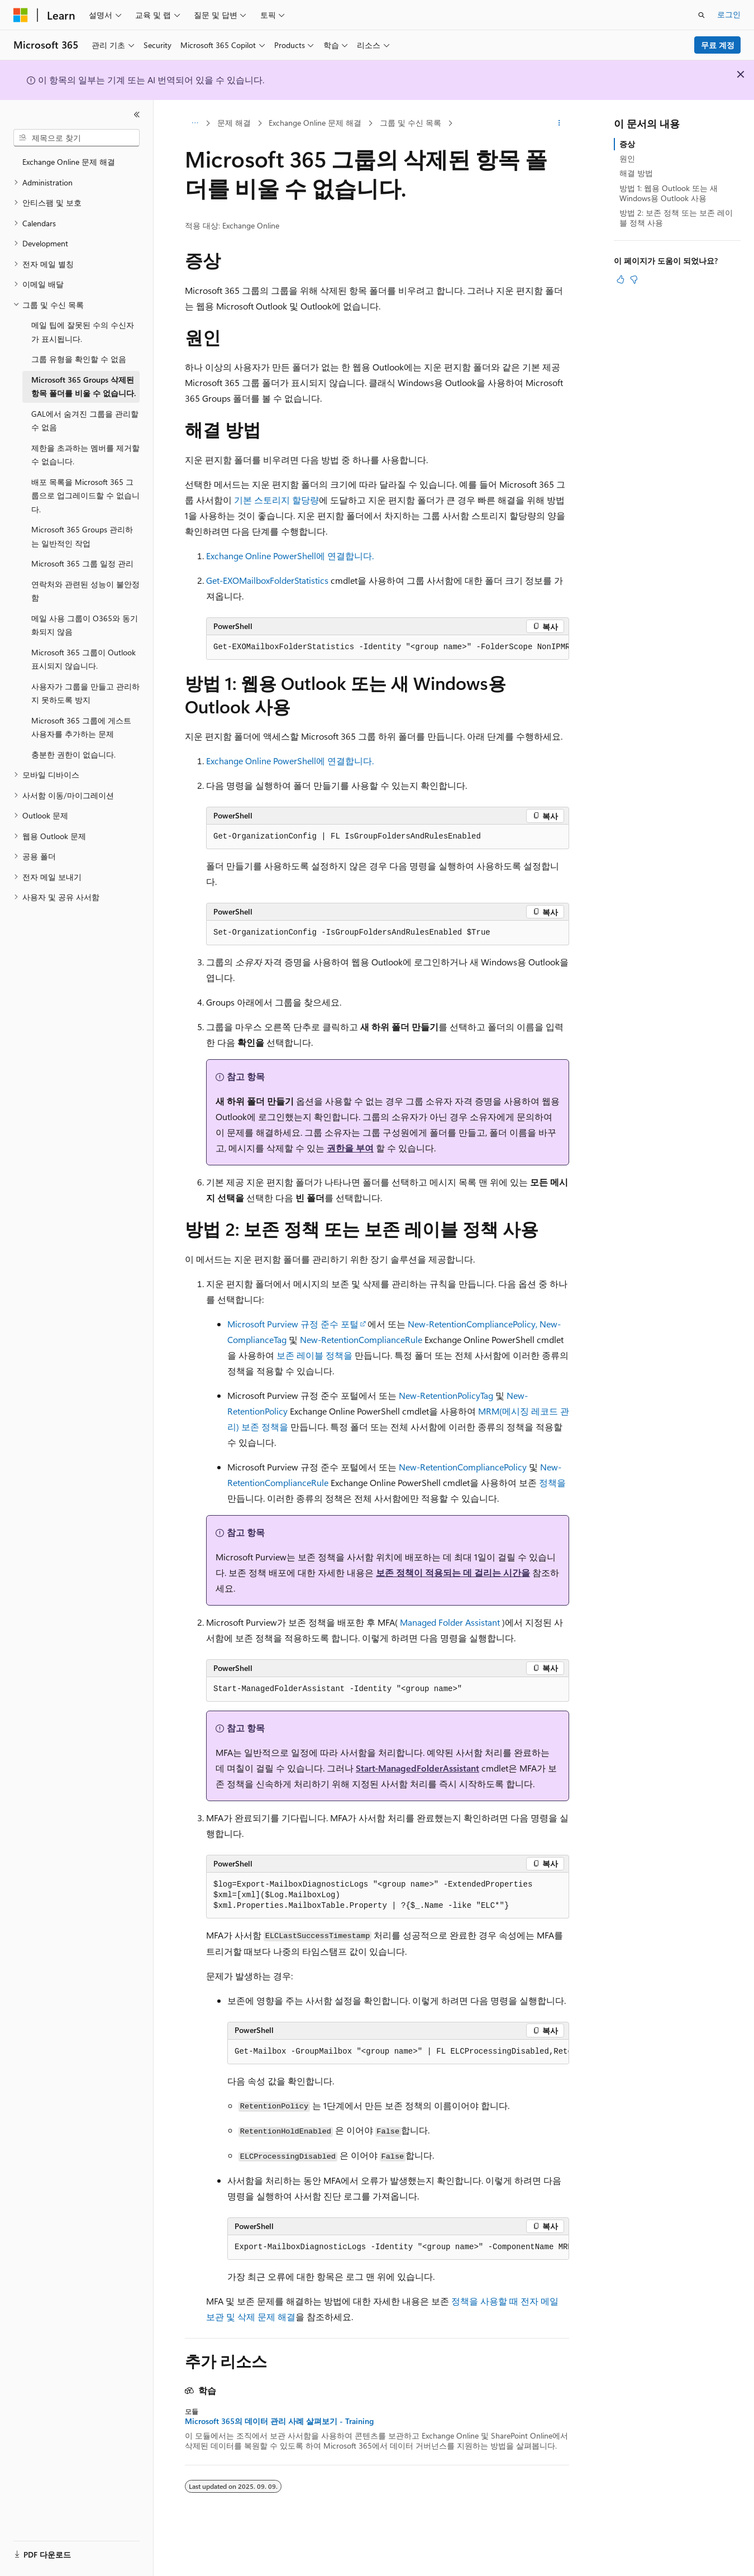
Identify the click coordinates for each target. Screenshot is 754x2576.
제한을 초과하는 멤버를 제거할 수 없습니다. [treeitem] (85, 454)
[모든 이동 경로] (194, 123)
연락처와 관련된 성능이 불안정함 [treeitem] (85, 591)
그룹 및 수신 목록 (410, 122)
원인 (627, 158)
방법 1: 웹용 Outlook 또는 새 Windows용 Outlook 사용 (668, 193)
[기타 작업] (559, 123)
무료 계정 (717, 45)
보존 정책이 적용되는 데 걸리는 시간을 (453, 1572)
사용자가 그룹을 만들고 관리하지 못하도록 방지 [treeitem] (85, 693)
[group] (387, 647)
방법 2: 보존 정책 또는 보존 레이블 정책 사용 (676, 217)
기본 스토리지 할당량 (276, 500)
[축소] (137, 114)
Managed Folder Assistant (450, 1622)
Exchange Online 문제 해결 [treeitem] (68, 161)
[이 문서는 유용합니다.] (620, 279)
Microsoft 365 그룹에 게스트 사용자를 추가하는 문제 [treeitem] (81, 727)
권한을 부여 (350, 1148)
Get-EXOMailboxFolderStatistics (267, 580)
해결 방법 (636, 173)
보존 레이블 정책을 (314, 1355)
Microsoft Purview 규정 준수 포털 (293, 1324)
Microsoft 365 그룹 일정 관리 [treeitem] (82, 563)
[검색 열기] (701, 15)
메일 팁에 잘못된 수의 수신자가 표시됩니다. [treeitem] (82, 332)
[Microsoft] (20, 15)
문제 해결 (234, 122)
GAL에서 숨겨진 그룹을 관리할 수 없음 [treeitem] (85, 420)
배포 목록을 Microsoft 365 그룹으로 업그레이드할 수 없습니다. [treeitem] (85, 496)
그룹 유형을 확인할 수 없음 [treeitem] (78, 359)
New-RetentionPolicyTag (446, 1395)
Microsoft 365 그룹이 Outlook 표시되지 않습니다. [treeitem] (83, 659)
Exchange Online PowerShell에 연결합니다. (290, 555)
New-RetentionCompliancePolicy (463, 1467)
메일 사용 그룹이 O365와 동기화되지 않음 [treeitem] (84, 625)
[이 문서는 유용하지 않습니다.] (634, 279)
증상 (627, 144)
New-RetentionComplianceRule (361, 1339)
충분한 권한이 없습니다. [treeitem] (73, 754)
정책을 (552, 1482)
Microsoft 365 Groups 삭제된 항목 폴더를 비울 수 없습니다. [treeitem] (83, 386)
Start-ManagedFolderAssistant (417, 1768)
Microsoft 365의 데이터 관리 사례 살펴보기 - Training (279, 2421)
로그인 (729, 14)
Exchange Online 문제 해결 (315, 122)
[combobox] (76, 138)
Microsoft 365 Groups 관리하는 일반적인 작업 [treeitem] (82, 536)
